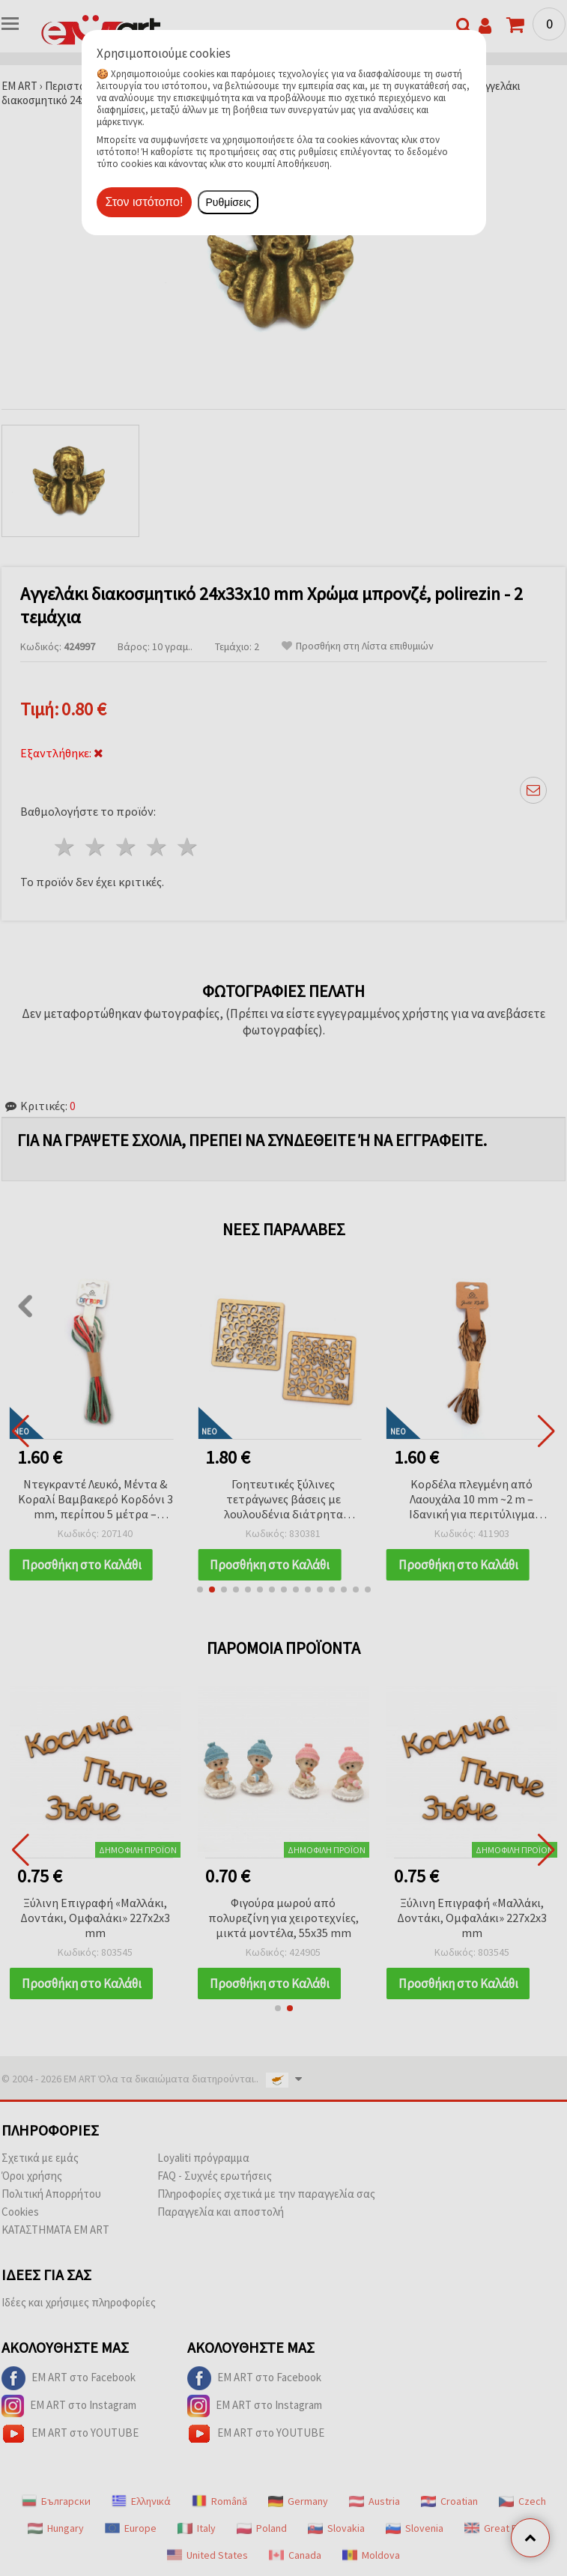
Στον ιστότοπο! (145, 202)
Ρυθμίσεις (228, 202)
